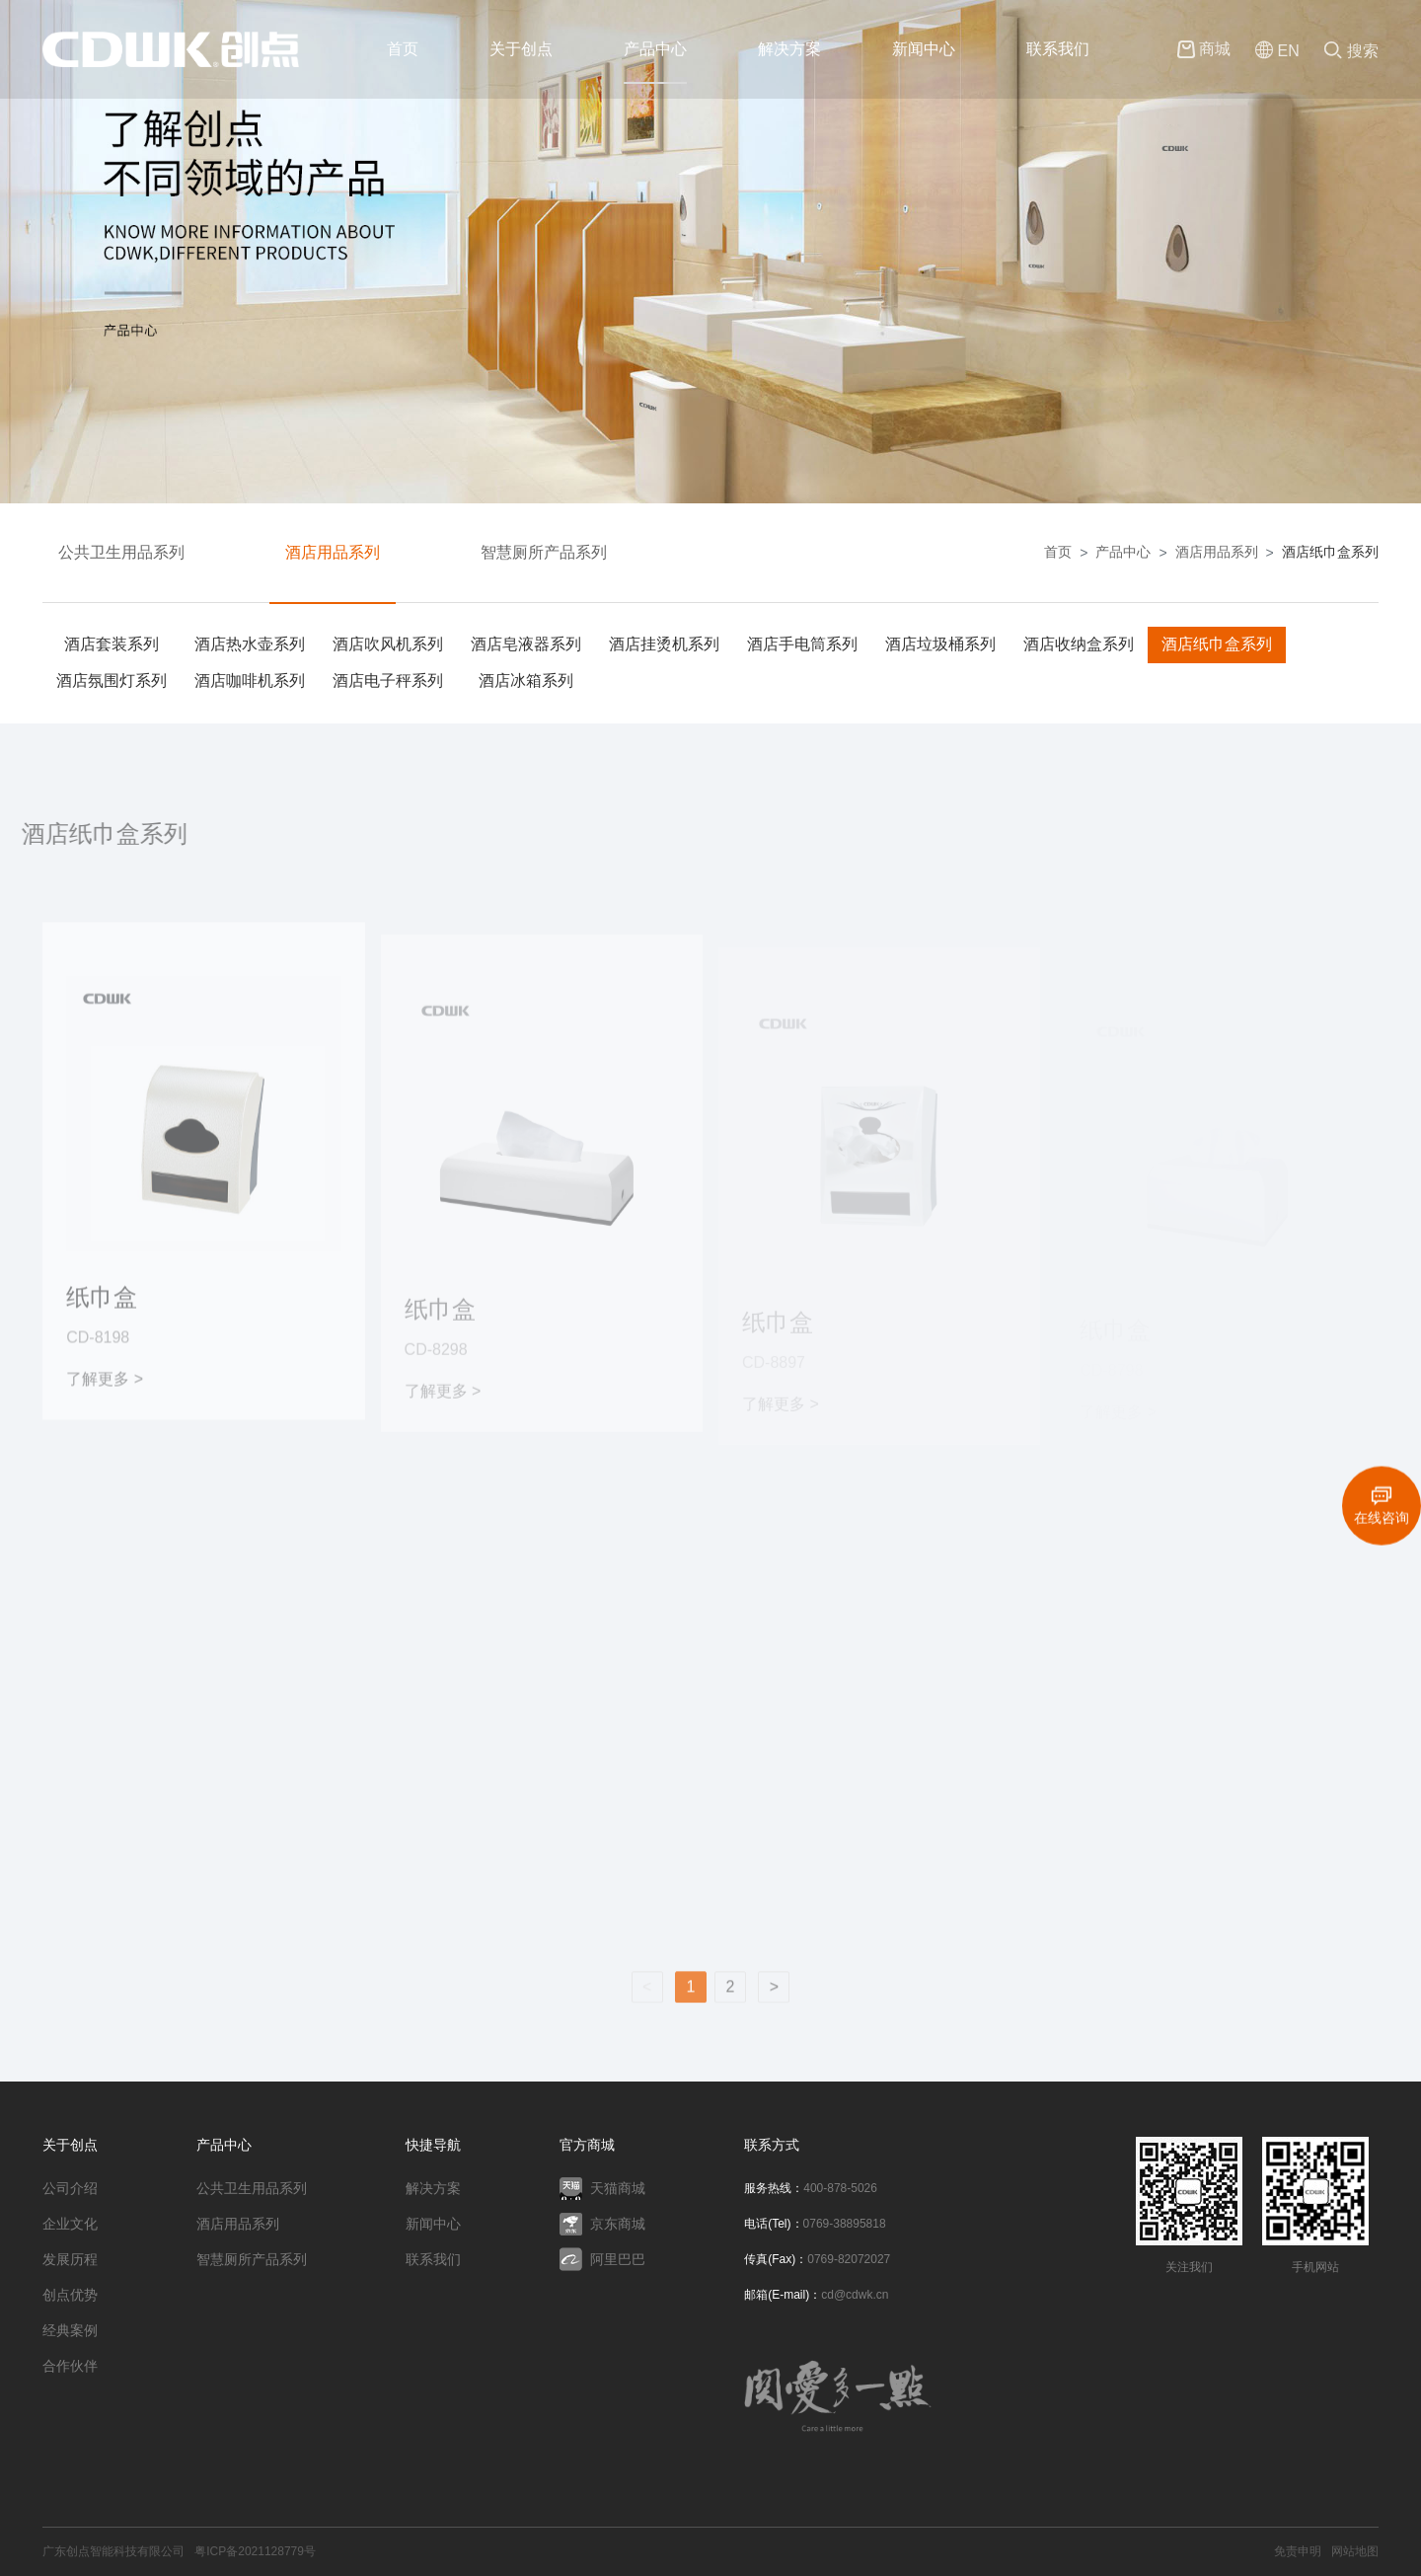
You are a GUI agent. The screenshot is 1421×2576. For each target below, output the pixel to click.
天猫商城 (602, 2188)
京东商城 (602, 2224)
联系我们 (1057, 48)
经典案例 (70, 2330)
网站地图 (1355, 2551)
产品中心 (655, 48)
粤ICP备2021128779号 (255, 2551)
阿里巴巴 (602, 2259)
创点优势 (70, 2295)
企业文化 (70, 2224)
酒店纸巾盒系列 (1330, 552)
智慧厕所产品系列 (544, 552)
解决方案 (789, 48)
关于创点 (521, 48)
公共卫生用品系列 (121, 552)
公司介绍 (70, 2188)
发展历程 (70, 2259)
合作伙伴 (70, 2366)
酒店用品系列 (332, 552)
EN (1277, 51)
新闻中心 (923, 48)
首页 (402, 48)
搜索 (1351, 51)
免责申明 (1297, 2551)
